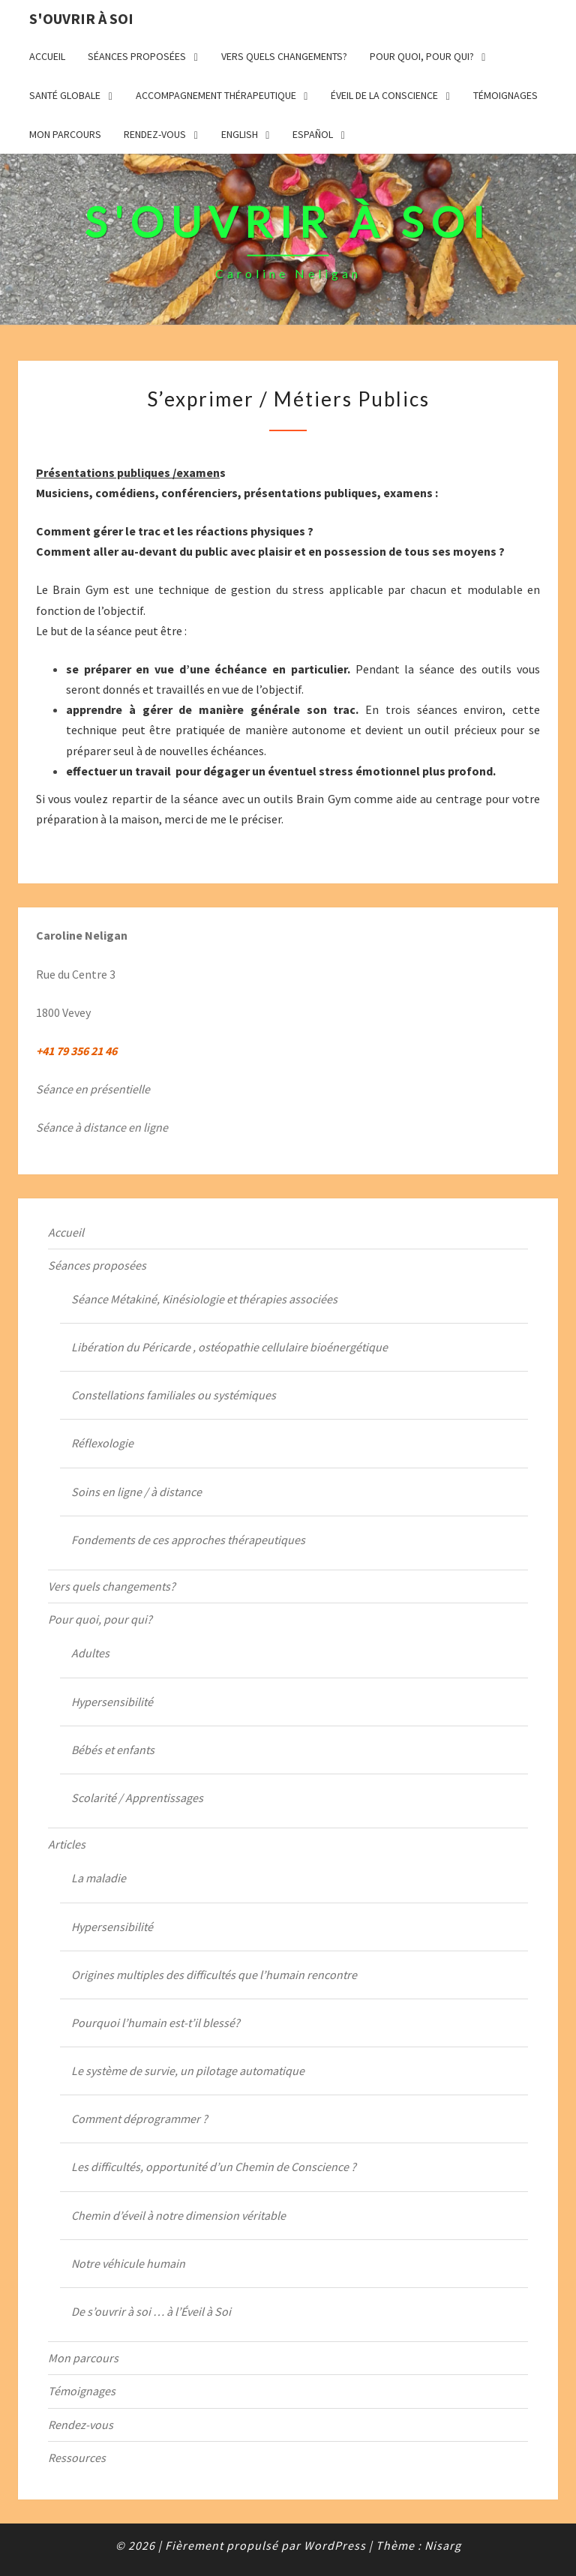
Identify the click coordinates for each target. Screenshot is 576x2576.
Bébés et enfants (112, 1749)
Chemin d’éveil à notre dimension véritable (178, 2215)
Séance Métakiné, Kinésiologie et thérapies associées (204, 1298)
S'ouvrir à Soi (81, 18)
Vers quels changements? (284, 56)
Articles (67, 1844)
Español (312, 134)
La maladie (98, 1877)
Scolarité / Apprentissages (137, 1797)
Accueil (47, 56)
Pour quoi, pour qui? (422, 56)
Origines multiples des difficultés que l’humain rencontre (214, 1974)
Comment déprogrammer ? (139, 2118)
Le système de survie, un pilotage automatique (187, 2070)
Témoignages (505, 95)
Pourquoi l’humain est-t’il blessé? (155, 2022)
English (239, 134)
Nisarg (442, 2545)
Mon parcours (65, 134)
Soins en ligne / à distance (136, 1491)
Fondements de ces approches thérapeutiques (188, 1539)
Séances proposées (137, 56)
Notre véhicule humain (128, 2263)
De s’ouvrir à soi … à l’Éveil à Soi (151, 2311)
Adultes (90, 1652)
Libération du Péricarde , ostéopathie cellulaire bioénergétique (229, 1346)
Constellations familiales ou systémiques (173, 1394)
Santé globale (64, 95)
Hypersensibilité (112, 1701)
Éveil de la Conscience (384, 95)
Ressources (77, 2457)
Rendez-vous (155, 134)
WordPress (335, 2545)
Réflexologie (102, 1442)
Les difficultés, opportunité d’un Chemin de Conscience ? (213, 2166)
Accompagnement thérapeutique (216, 95)
